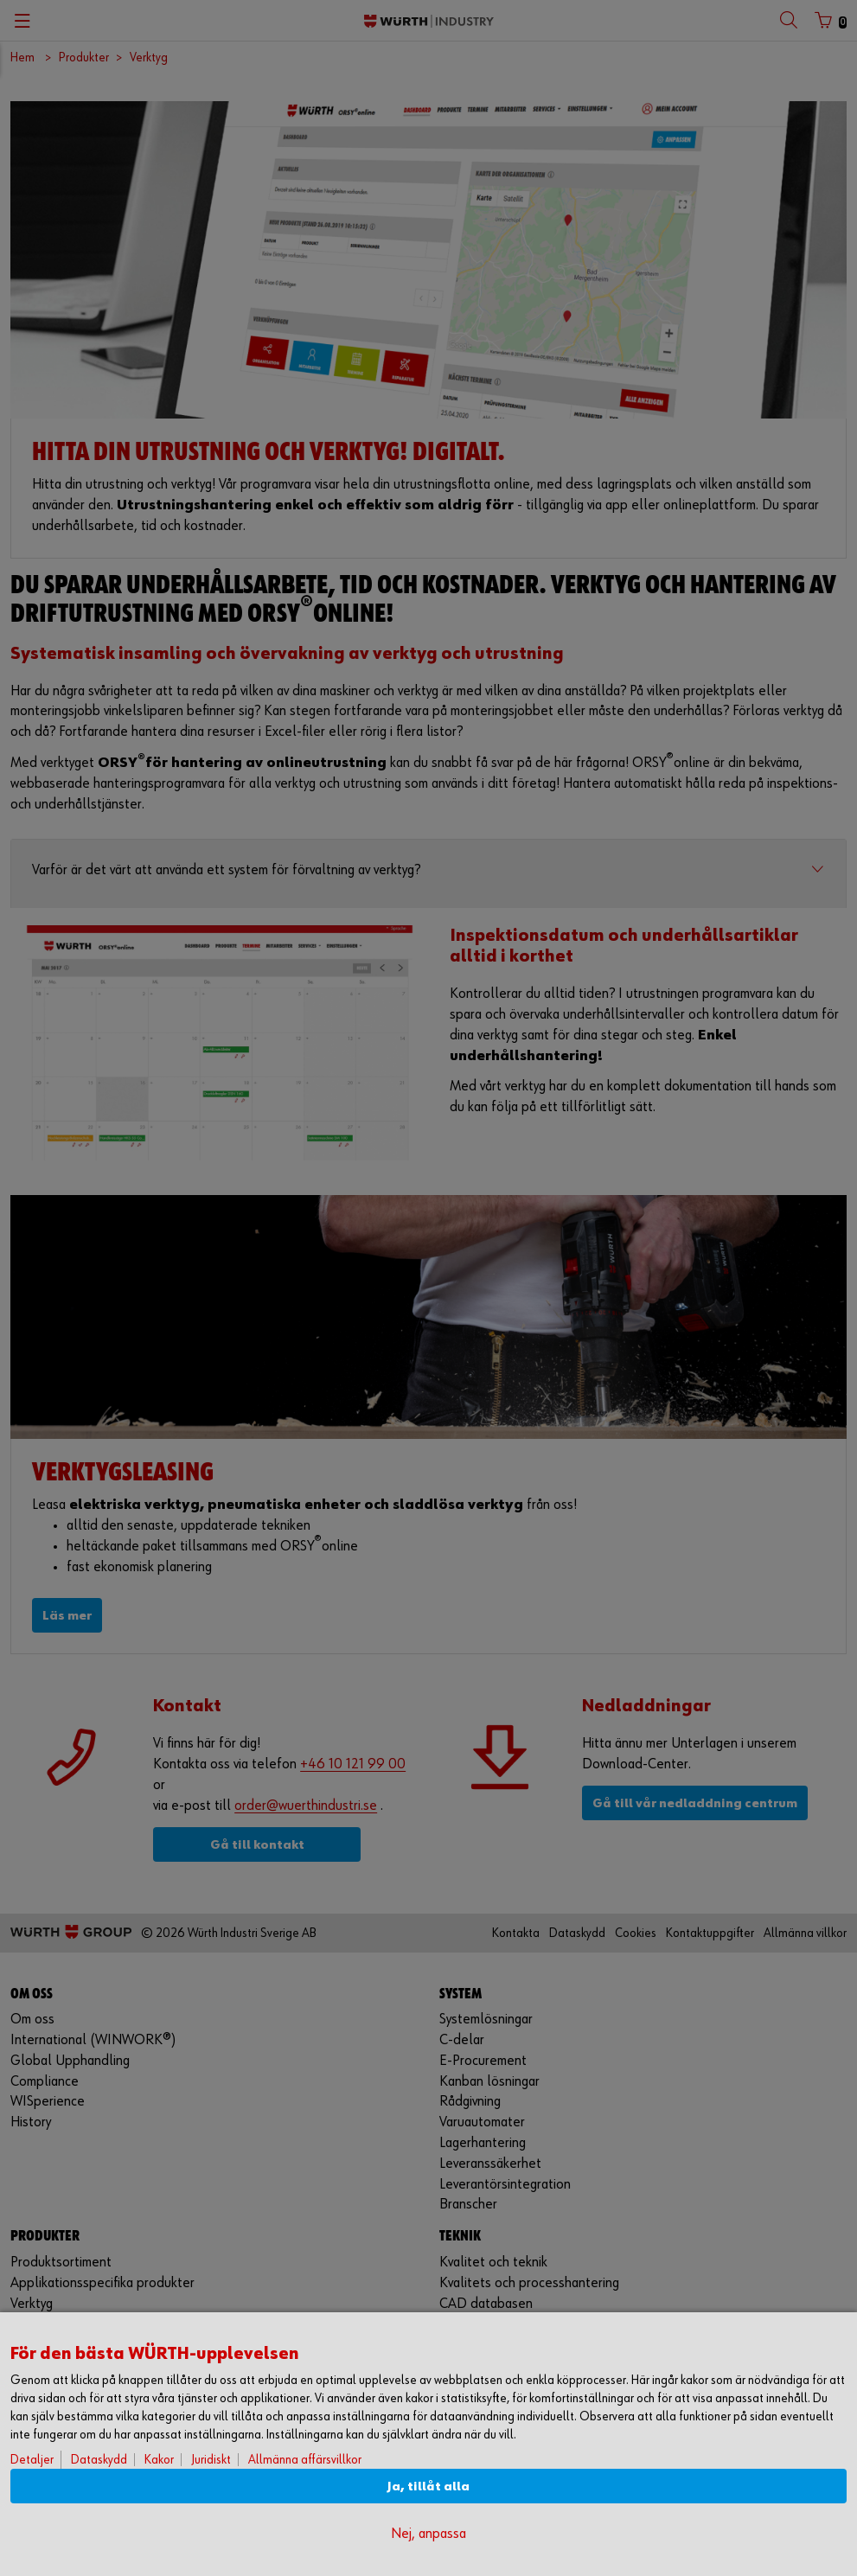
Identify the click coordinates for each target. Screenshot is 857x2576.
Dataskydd (99, 2459)
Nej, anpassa (428, 2534)
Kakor (159, 2459)
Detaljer (32, 2459)
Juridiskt (211, 2459)
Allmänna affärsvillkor (304, 2459)
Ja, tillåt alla (428, 2486)
